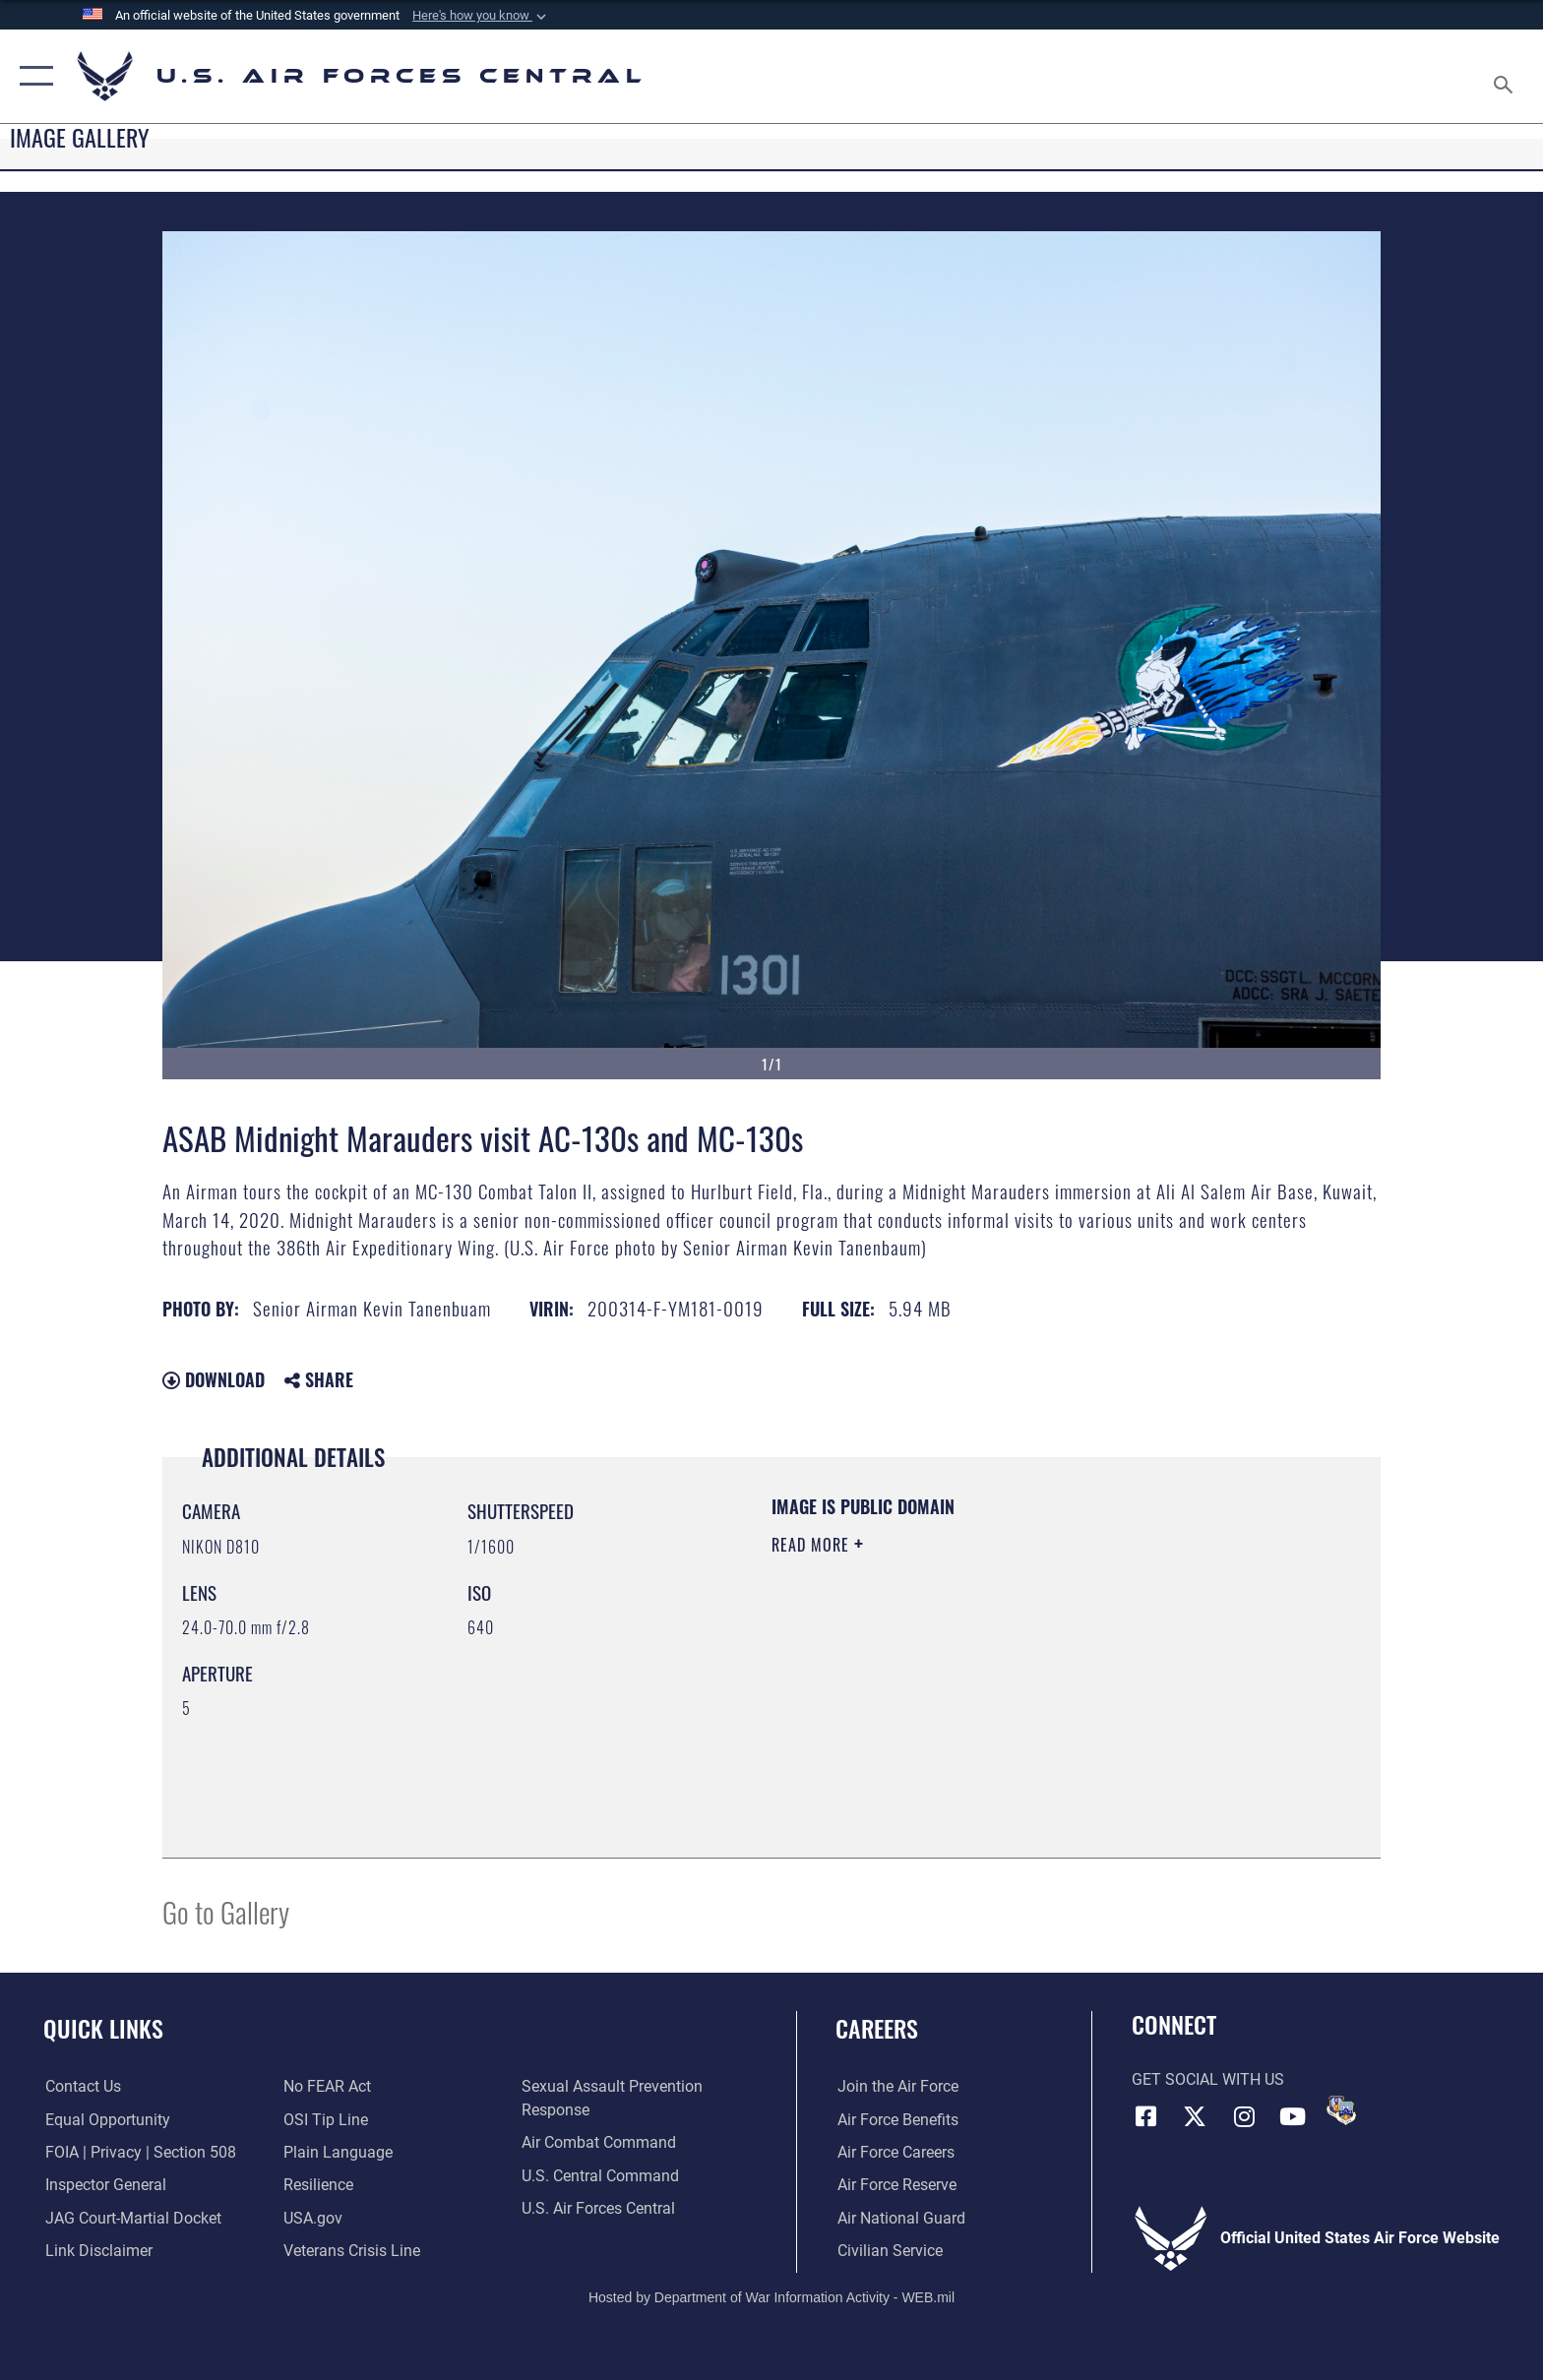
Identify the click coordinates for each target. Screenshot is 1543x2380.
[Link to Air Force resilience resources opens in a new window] (318, 2184)
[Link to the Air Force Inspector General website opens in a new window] (103, 2184)
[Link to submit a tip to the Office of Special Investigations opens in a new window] (325, 2118)
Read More (813, 1544)
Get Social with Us (1208, 2079)
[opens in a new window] (338, 2152)
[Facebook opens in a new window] (1146, 2116)
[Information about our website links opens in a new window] (97, 2250)
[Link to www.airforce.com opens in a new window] (896, 2086)
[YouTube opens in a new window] (1293, 2116)
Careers (876, 2028)
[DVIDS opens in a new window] (1341, 2110)
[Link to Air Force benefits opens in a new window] (896, 2118)
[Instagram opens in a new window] (1244, 2116)
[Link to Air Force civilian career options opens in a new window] (888, 2250)
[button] (481, 16)
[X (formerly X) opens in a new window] (1194, 2116)
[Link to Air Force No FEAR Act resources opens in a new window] (327, 2086)
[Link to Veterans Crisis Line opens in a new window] (351, 2250)
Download (213, 1379)
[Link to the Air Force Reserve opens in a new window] (895, 2184)
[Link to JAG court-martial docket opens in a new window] (131, 2218)
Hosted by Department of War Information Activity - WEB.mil (771, 2296)
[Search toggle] (1506, 76)
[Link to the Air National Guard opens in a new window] (899, 2218)
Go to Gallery (225, 1911)
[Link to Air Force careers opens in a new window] (894, 2152)
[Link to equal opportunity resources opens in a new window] (105, 2118)
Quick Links (103, 2028)
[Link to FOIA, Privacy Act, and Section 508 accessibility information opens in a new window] (138, 2152)
